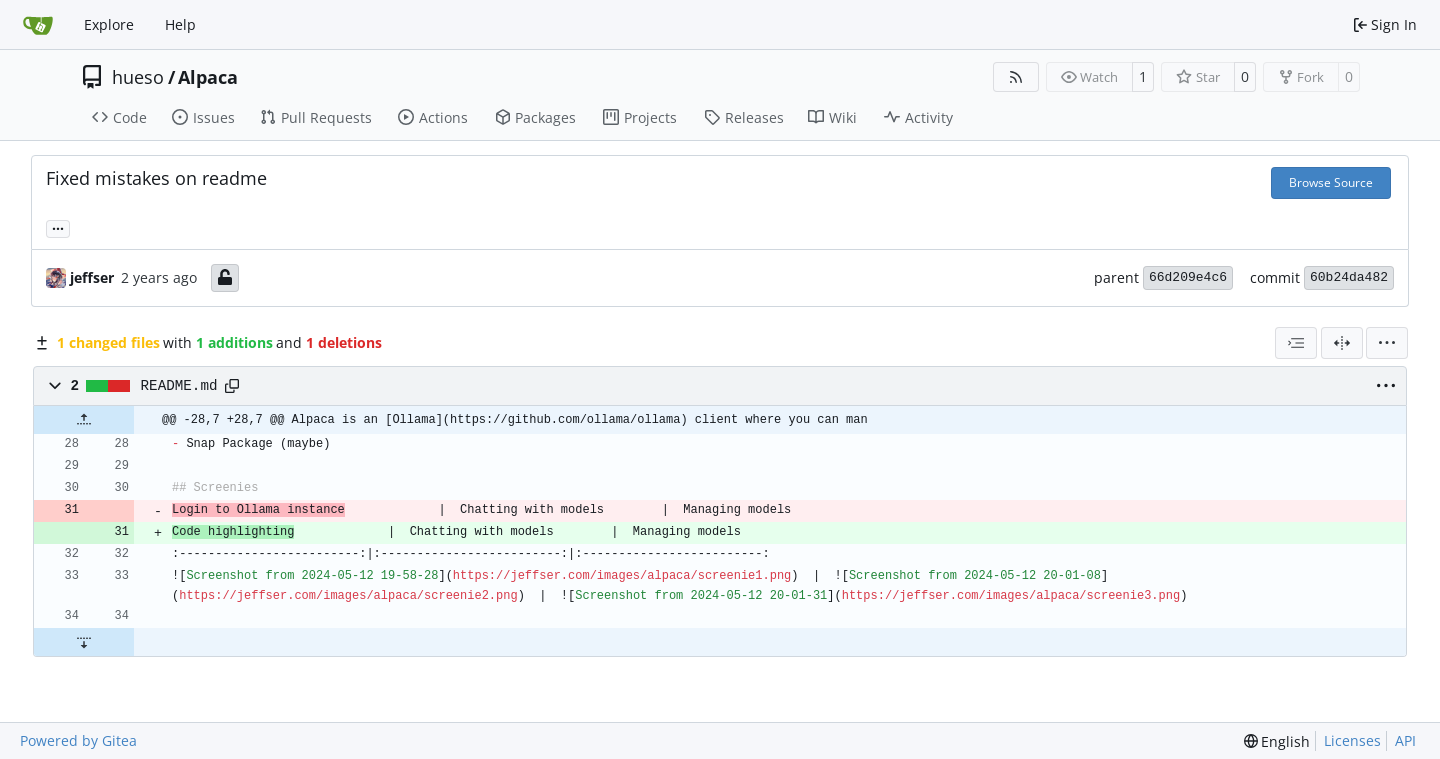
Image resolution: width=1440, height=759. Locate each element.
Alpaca (208, 77)
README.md (179, 386)
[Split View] (1342, 343)
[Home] (38, 25)
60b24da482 (1349, 277)
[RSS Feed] (1016, 77)
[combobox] (1296, 343)
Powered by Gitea (78, 740)
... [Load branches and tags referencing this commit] (58, 227)
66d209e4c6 (1188, 277)
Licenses (1352, 740)
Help (180, 24)
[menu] (1387, 343)
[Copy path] (232, 386)
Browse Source (1331, 182)
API (1405, 740)
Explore (109, 24)
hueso (138, 77)
